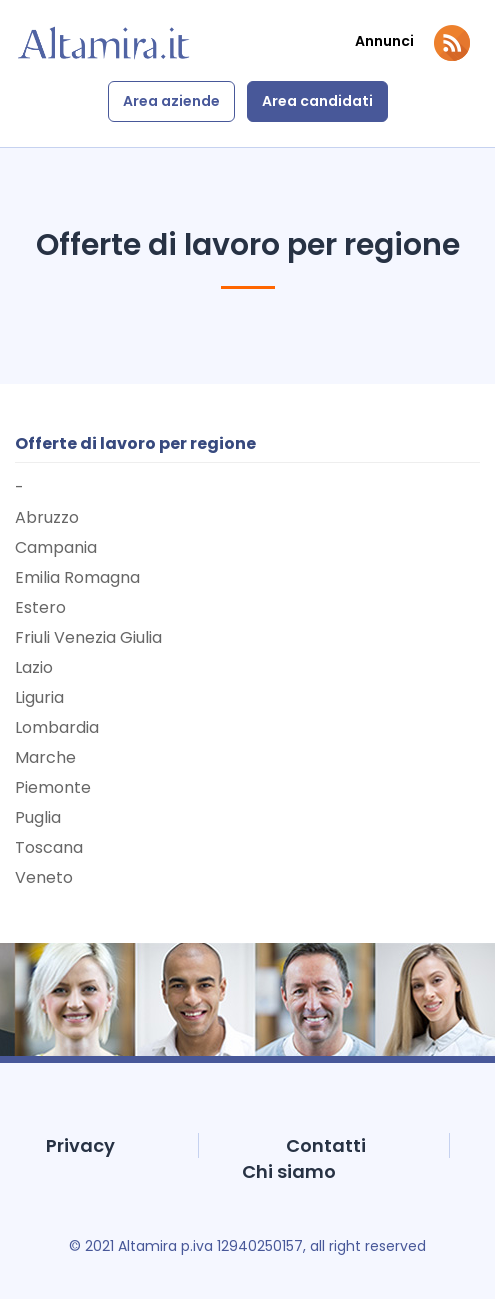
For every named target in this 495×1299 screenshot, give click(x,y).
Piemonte (53, 787)
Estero (40, 607)
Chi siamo (289, 1171)
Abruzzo (47, 517)
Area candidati (317, 101)
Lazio (34, 667)
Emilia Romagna (77, 577)
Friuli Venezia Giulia (88, 637)
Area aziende (171, 101)
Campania (56, 547)
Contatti (326, 1145)
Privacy (80, 1145)
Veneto (44, 877)
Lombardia (57, 727)
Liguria (39, 697)
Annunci (384, 41)
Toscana (49, 847)
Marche (45, 757)
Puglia (38, 817)
